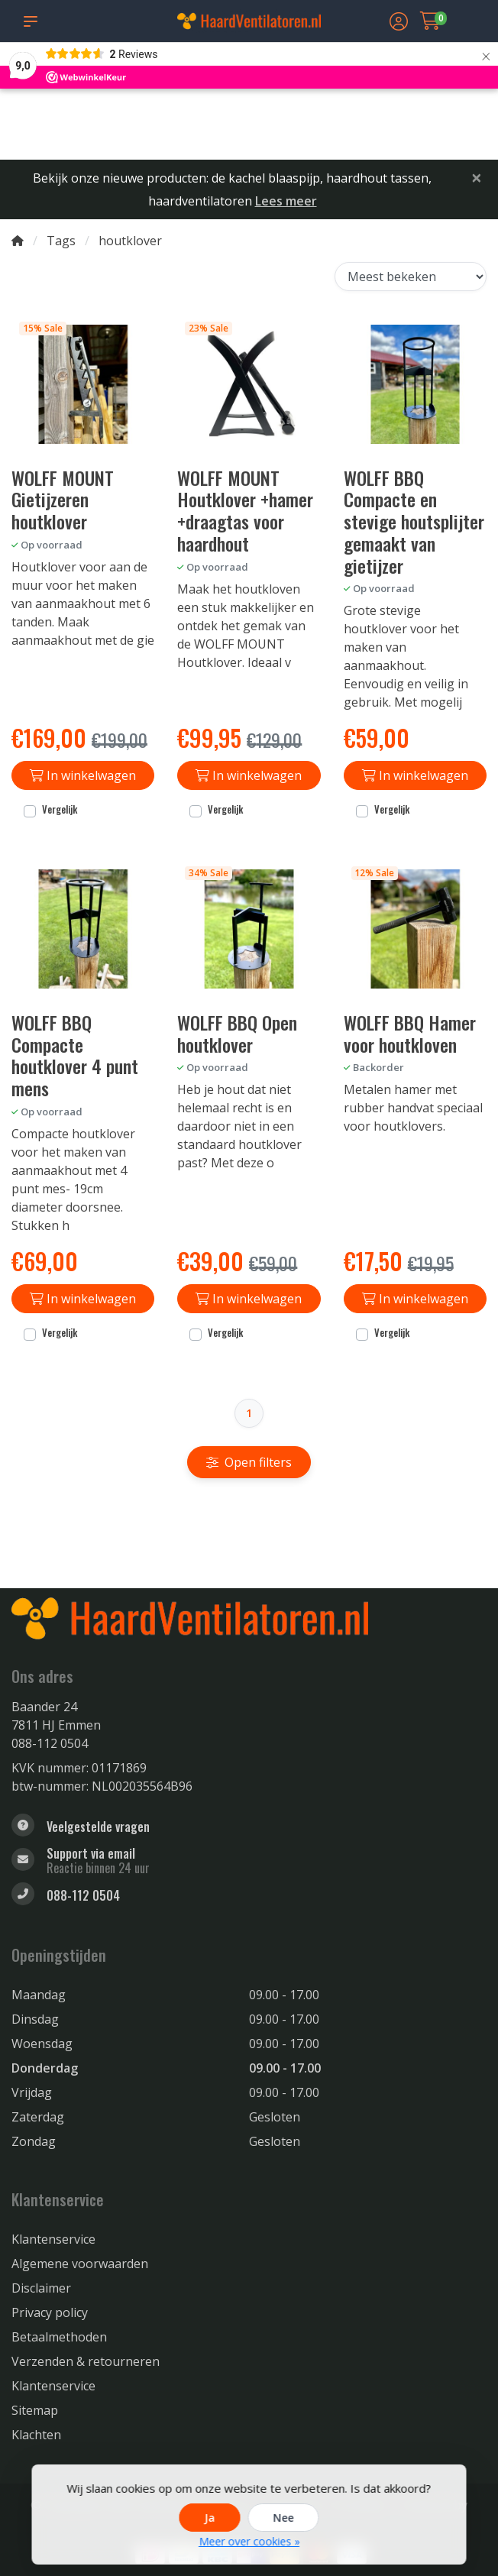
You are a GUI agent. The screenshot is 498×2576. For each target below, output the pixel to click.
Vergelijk (59, 809)
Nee (283, 2517)
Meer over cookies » (249, 2541)
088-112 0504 (49, 1743)
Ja (210, 2517)
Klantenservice (53, 2239)
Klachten (36, 2434)
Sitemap (34, 2410)
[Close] (476, 177)
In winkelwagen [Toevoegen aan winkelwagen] (83, 775)
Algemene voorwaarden (79, 2263)
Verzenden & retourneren (85, 2361)
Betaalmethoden (59, 2336)
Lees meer (286, 201)
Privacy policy (49, 2312)
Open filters (249, 1462)
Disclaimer (41, 2288)
